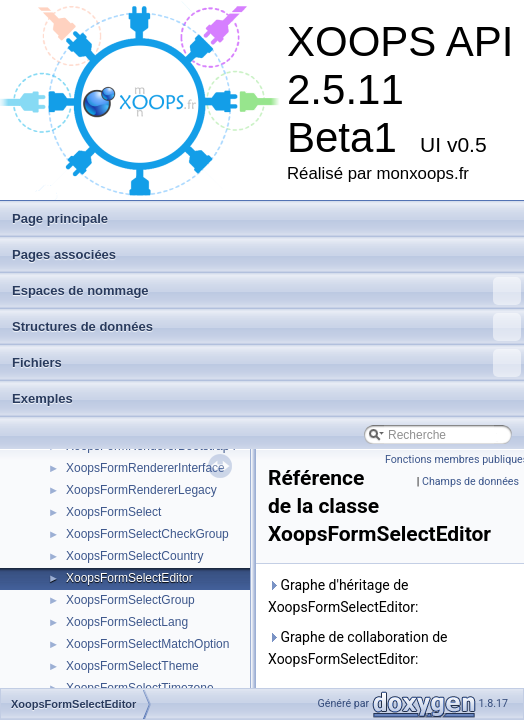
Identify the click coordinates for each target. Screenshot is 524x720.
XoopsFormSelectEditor (129, 578)
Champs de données (470, 481)
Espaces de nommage (266, 291)
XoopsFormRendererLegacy (141, 490)
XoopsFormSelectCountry (134, 556)
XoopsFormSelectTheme (132, 666)
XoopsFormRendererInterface (145, 468)
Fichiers (266, 363)
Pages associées (64, 254)
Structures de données (266, 327)
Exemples (42, 398)
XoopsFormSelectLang (127, 622)
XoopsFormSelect (113, 512)
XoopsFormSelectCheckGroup (147, 534)
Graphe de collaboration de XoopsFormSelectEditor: (358, 648)
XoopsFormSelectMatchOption (147, 644)
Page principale (60, 218)
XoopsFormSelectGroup (130, 600)
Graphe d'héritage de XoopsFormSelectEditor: (343, 596)
